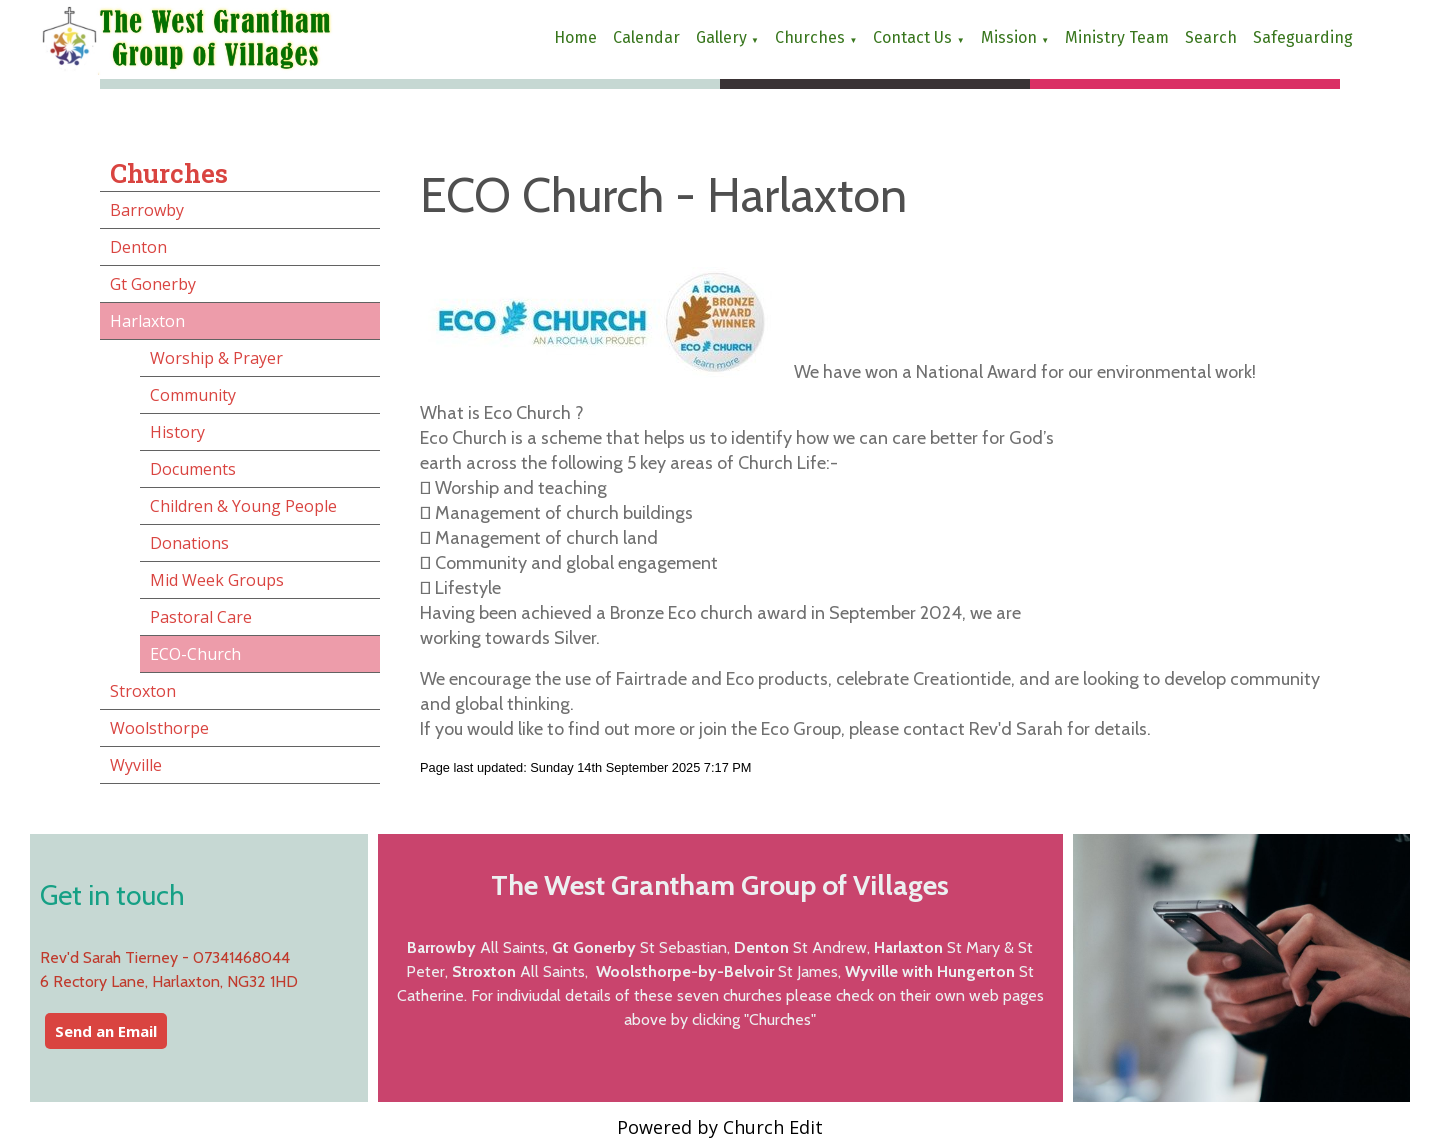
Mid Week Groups (217, 580)
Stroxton (143, 691)
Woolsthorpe (159, 728)
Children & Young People (243, 506)
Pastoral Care (201, 617)
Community (193, 395)
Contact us (912, 37)
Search (1211, 37)
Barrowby (147, 210)
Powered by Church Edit (720, 1127)
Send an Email (106, 1031)
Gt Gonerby (153, 284)
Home (575, 37)
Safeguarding (1303, 37)
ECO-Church (195, 654)
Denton (138, 247)
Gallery (721, 37)
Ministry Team (1117, 37)
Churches (810, 37)
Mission (1009, 37)
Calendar (646, 37)
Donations (189, 543)
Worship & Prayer (216, 358)
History (177, 432)
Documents (193, 469)
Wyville (136, 765)
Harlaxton (147, 321)
